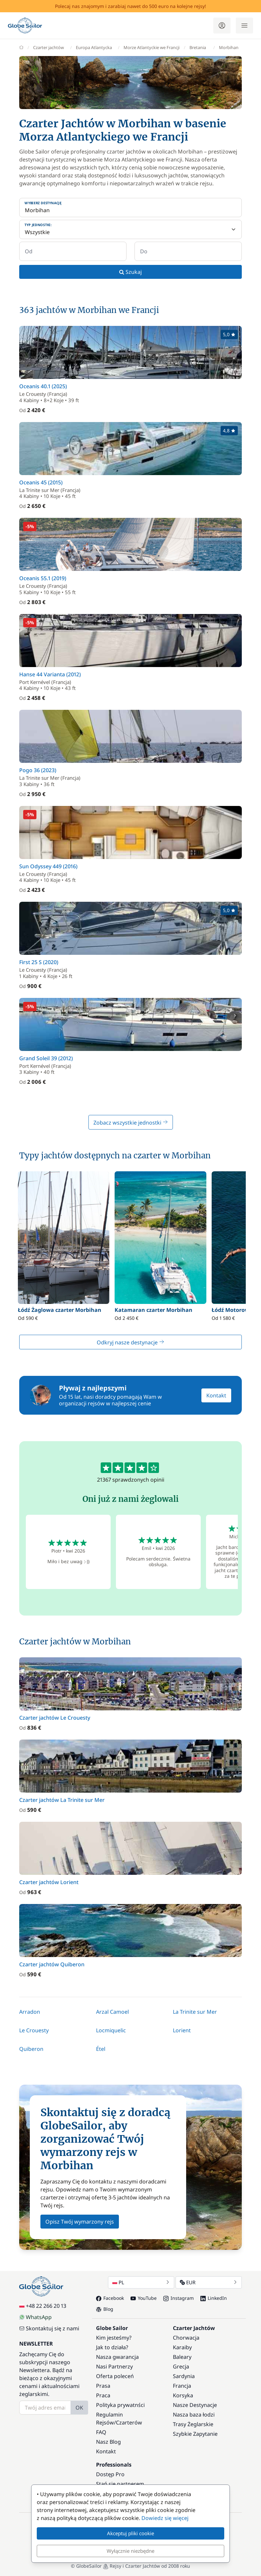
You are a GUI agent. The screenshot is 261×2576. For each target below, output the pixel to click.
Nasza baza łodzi (194, 2414)
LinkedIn (213, 2298)
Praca (103, 2395)
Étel (100, 2049)
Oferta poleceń (115, 2376)
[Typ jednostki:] (130, 229)
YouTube (143, 2298)
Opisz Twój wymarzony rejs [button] (79, 2221)
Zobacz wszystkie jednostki (130, 1122)
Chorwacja (186, 2337)
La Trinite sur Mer (195, 2011)
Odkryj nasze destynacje (130, 1342)
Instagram (178, 2298)
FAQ (101, 2432)
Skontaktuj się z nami (49, 2328)
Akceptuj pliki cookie (130, 2533)
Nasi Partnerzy (114, 2366)
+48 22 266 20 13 (42, 2305)
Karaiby (182, 2347)
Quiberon (31, 2049)
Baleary (182, 2357)
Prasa (103, 2385)
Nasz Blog (108, 2441)
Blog (104, 2309)
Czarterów (129, 2422)
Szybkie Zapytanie (195, 2433)
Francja (182, 2385)
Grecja (181, 2366)
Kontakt (216, 1395)
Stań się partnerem (120, 2483)
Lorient (182, 2030)
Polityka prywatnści (120, 2405)
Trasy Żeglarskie (193, 2424)
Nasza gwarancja (117, 2357)
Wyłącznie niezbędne (130, 2550)
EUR (208, 2282)
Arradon (29, 2011)
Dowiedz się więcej (164, 2518)
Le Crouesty (34, 2030)
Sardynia (184, 2376)
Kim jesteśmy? (113, 2337)
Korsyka (183, 2395)
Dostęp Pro (110, 2474)
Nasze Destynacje (195, 2405)
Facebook (110, 2298)
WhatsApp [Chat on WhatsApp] (35, 2317)
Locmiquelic (111, 2030)
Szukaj (130, 272)
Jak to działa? (112, 2347)
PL (141, 2282)
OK (79, 2407)
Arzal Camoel (112, 2011)
